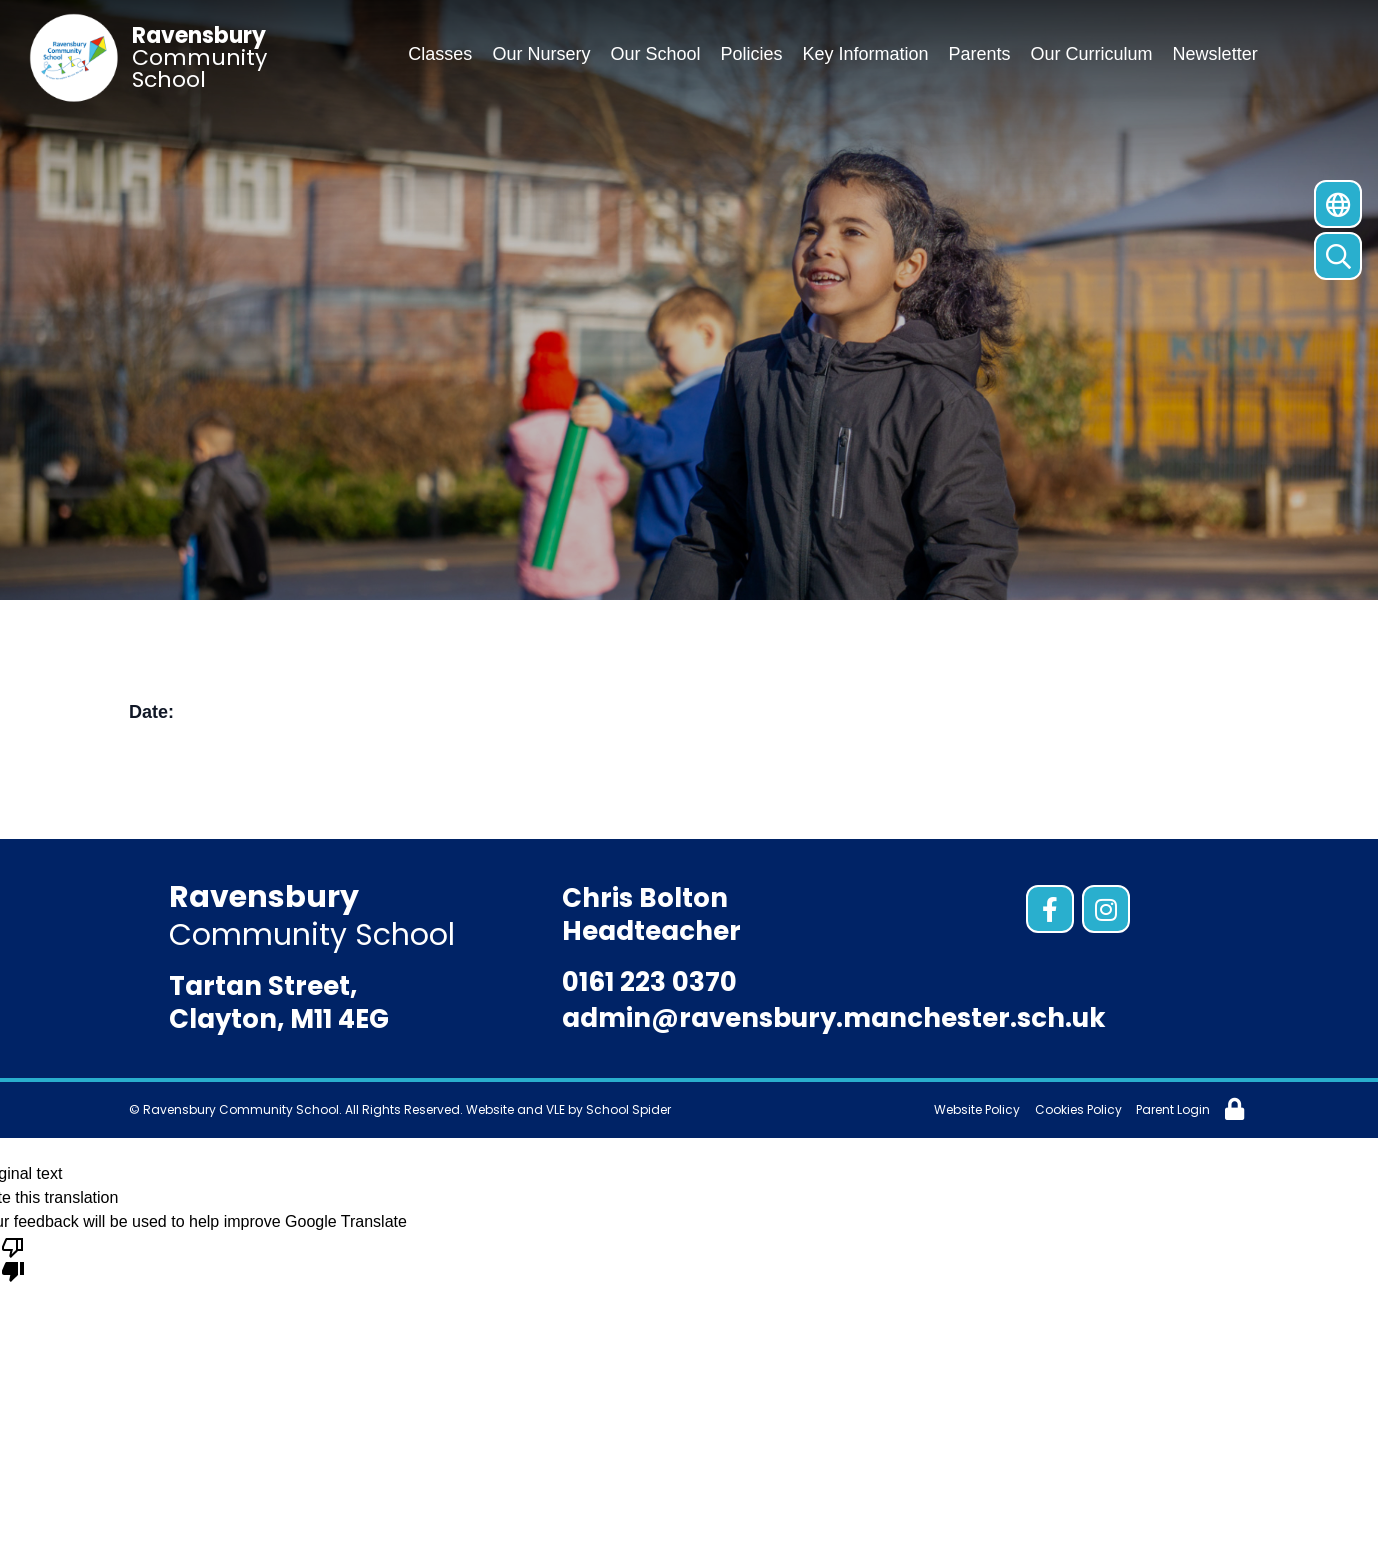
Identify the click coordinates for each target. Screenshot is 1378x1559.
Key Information (865, 54)
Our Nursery (541, 54)
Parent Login (1173, 1109)
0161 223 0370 (649, 982)
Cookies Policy (1078, 1109)
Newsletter (1215, 54)
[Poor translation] (13, 1258)
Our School (655, 54)
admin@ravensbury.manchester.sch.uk (834, 1018)
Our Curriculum (1092, 54)
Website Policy (977, 1109)
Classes (440, 54)
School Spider (628, 1109)
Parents (980, 54)
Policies (751, 54)
